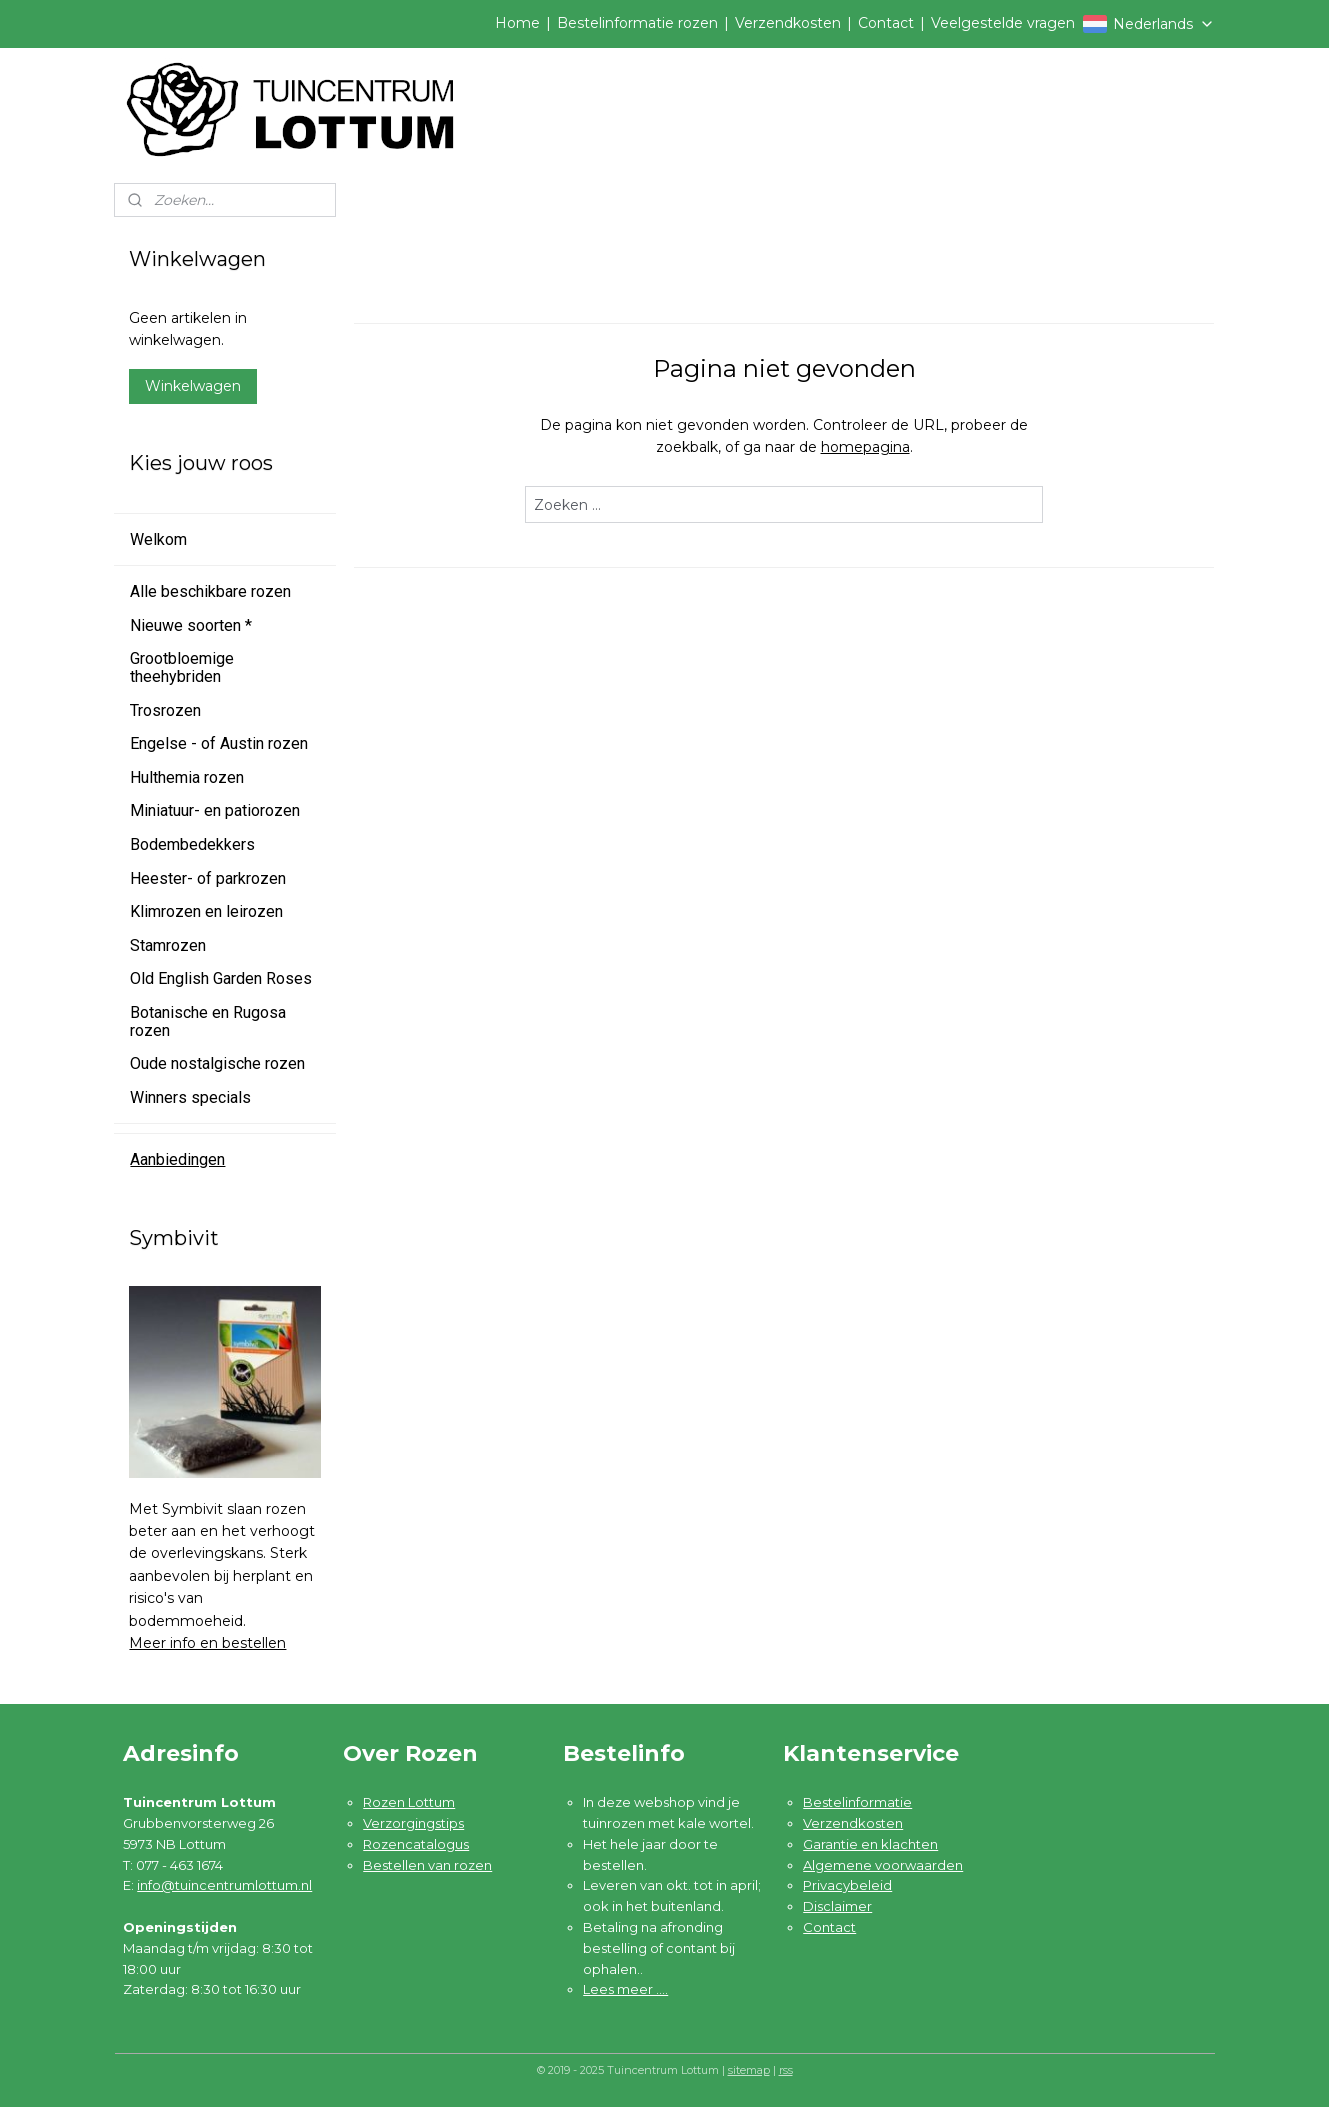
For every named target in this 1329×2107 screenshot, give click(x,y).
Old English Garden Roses (221, 978)
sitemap (749, 2070)
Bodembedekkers (192, 844)
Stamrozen (168, 945)
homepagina (865, 447)
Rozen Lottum (409, 1802)
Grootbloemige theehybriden (182, 667)
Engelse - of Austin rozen (219, 743)
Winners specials (190, 1097)
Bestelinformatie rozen (637, 23)
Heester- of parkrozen (208, 878)
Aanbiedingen (177, 1159)
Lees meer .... (625, 1989)
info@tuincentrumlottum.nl (224, 1885)
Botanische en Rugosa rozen (208, 1021)
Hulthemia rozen (187, 777)
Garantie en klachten (870, 1844)
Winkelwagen (193, 386)
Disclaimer (837, 1906)
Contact (886, 23)
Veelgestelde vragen (1003, 23)
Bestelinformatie (857, 1802)
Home (517, 23)
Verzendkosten (788, 23)
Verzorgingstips (413, 1823)
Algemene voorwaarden (883, 1865)
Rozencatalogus (416, 1844)
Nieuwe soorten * (191, 625)
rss (786, 2070)
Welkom (158, 539)
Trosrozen (165, 710)
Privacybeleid (847, 1885)
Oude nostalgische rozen (217, 1063)
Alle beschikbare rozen (210, 591)
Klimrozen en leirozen (206, 911)
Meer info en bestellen (207, 1643)
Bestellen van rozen (427, 1865)
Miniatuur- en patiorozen (215, 810)
